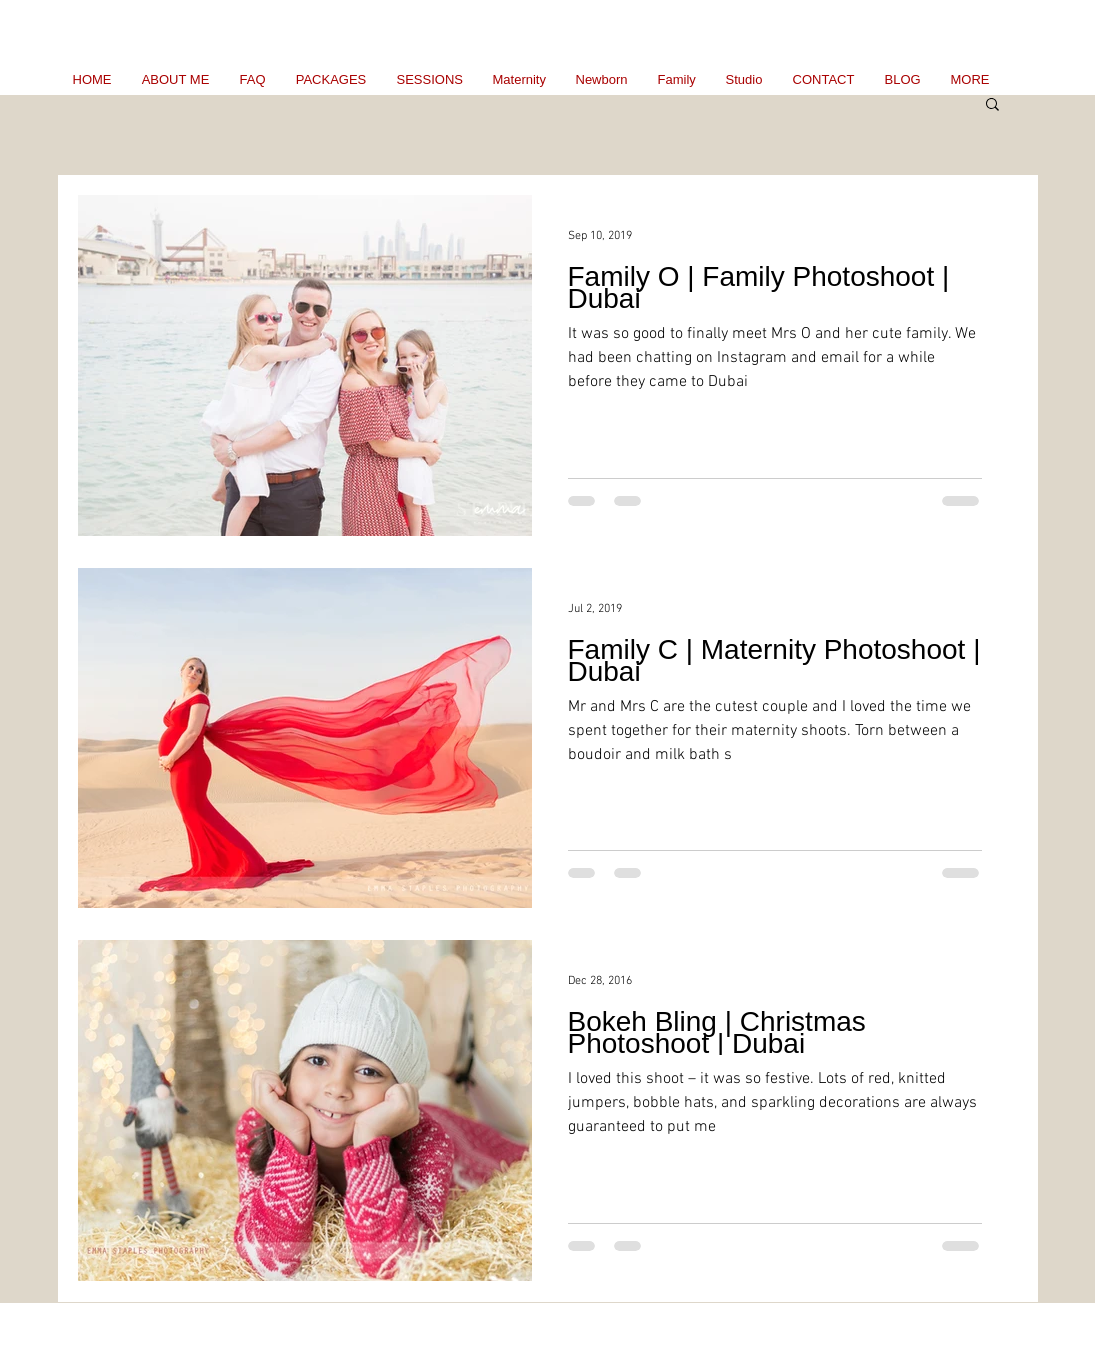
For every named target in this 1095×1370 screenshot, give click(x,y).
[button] (992, 105)
